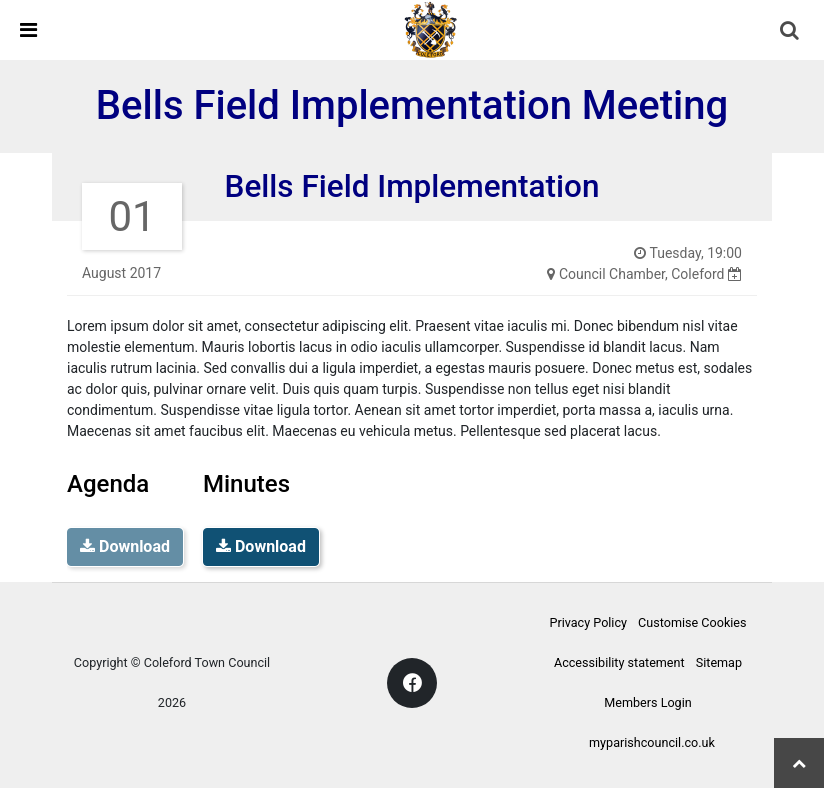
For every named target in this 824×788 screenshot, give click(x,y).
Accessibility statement (619, 662)
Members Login (647, 702)
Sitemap (719, 662)
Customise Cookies (692, 622)
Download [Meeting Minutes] (261, 546)
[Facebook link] (412, 683)
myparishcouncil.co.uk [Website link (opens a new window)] (652, 742)
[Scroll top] (799, 763)
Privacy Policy (588, 622)
